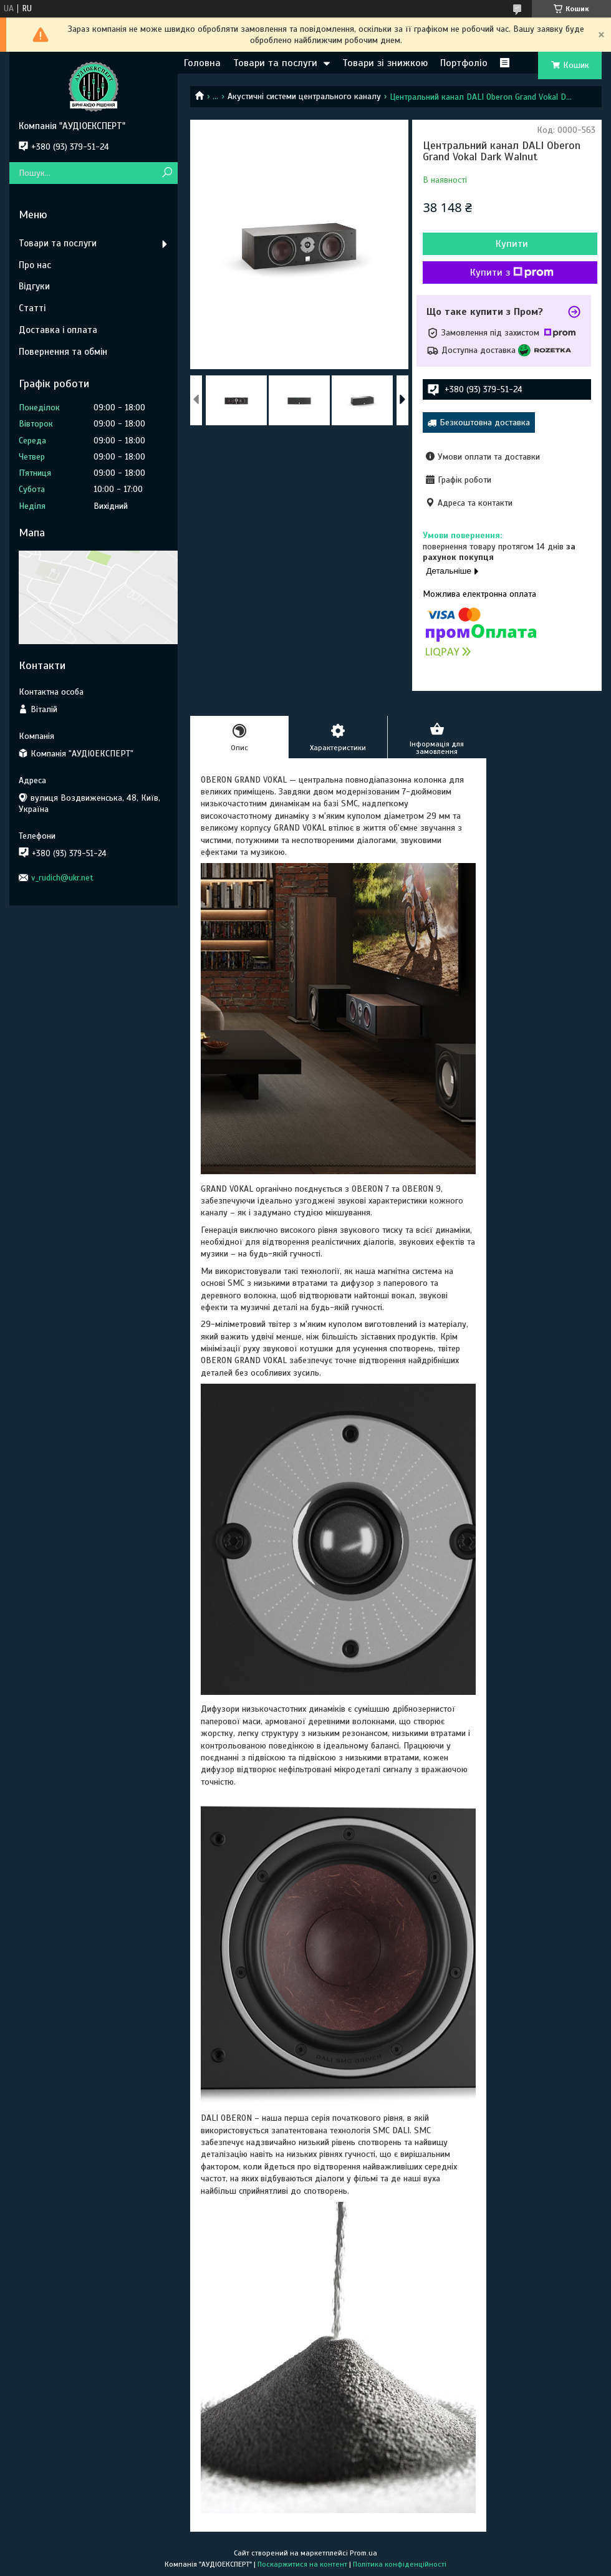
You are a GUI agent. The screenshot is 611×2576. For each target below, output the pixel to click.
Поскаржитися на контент (302, 2564)
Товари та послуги (275, 63)
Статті (32, 308)
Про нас (35, 265)
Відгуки (34, 286)
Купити (512, 244)
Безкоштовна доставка (485, 422)
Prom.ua (363, 2553)
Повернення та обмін (63, 351)
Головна (202, 63)
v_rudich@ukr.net (62, 877)
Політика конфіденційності (399, 2564)
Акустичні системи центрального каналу (304, 96)
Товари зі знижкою (385, 63)
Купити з (512, 272)
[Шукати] (167, 173)
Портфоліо (464, 63)
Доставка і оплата (58, 329)
